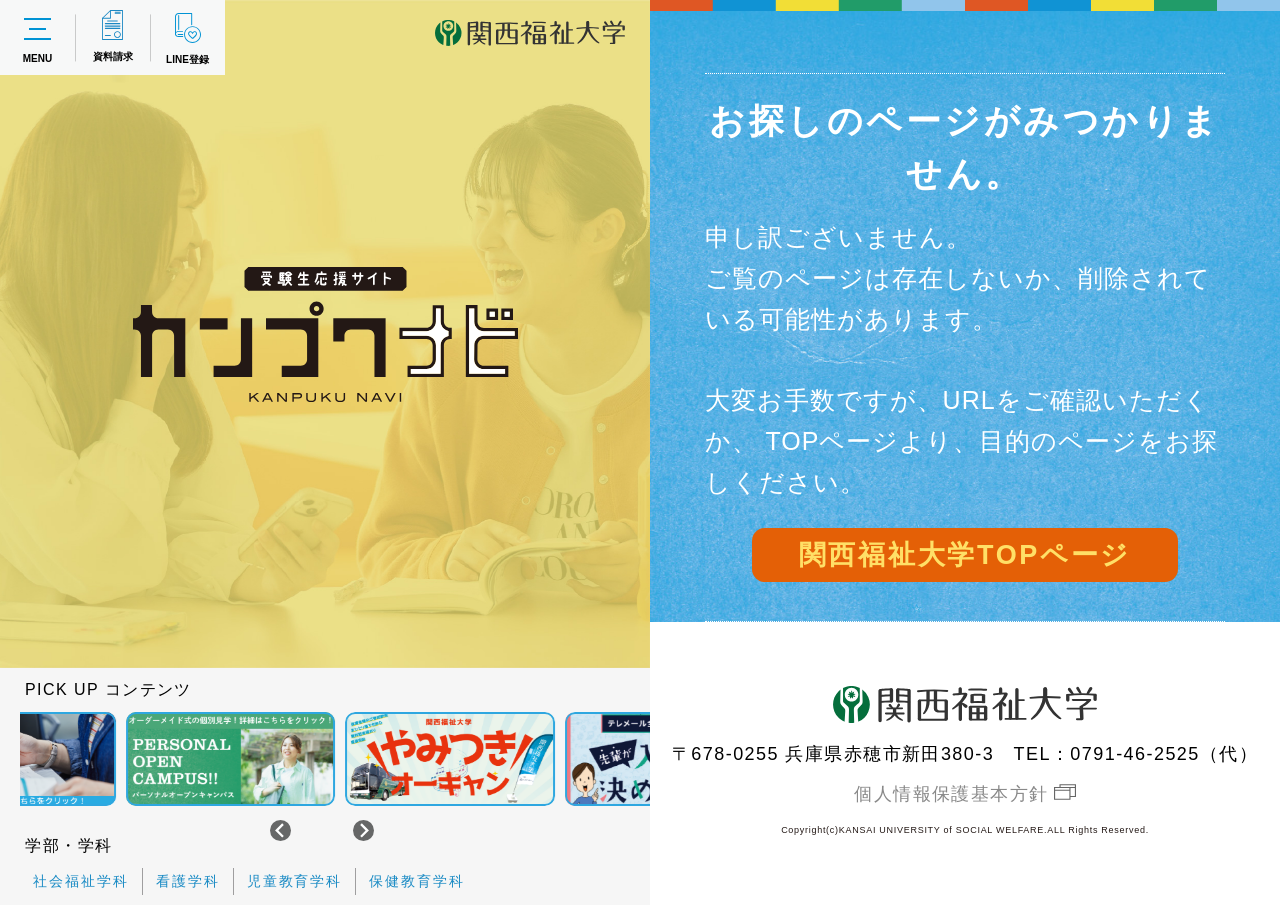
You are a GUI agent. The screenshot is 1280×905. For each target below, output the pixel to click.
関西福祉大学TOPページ (965, 555)
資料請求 (113, 36)
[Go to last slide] (280, 830)
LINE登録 (187, 37)
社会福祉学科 (81, 881)
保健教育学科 (417, 881)
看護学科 (188, 881)
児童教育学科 (295, 881)
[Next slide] (363, 830)
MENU (37, 38)
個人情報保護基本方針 (951, 794)
